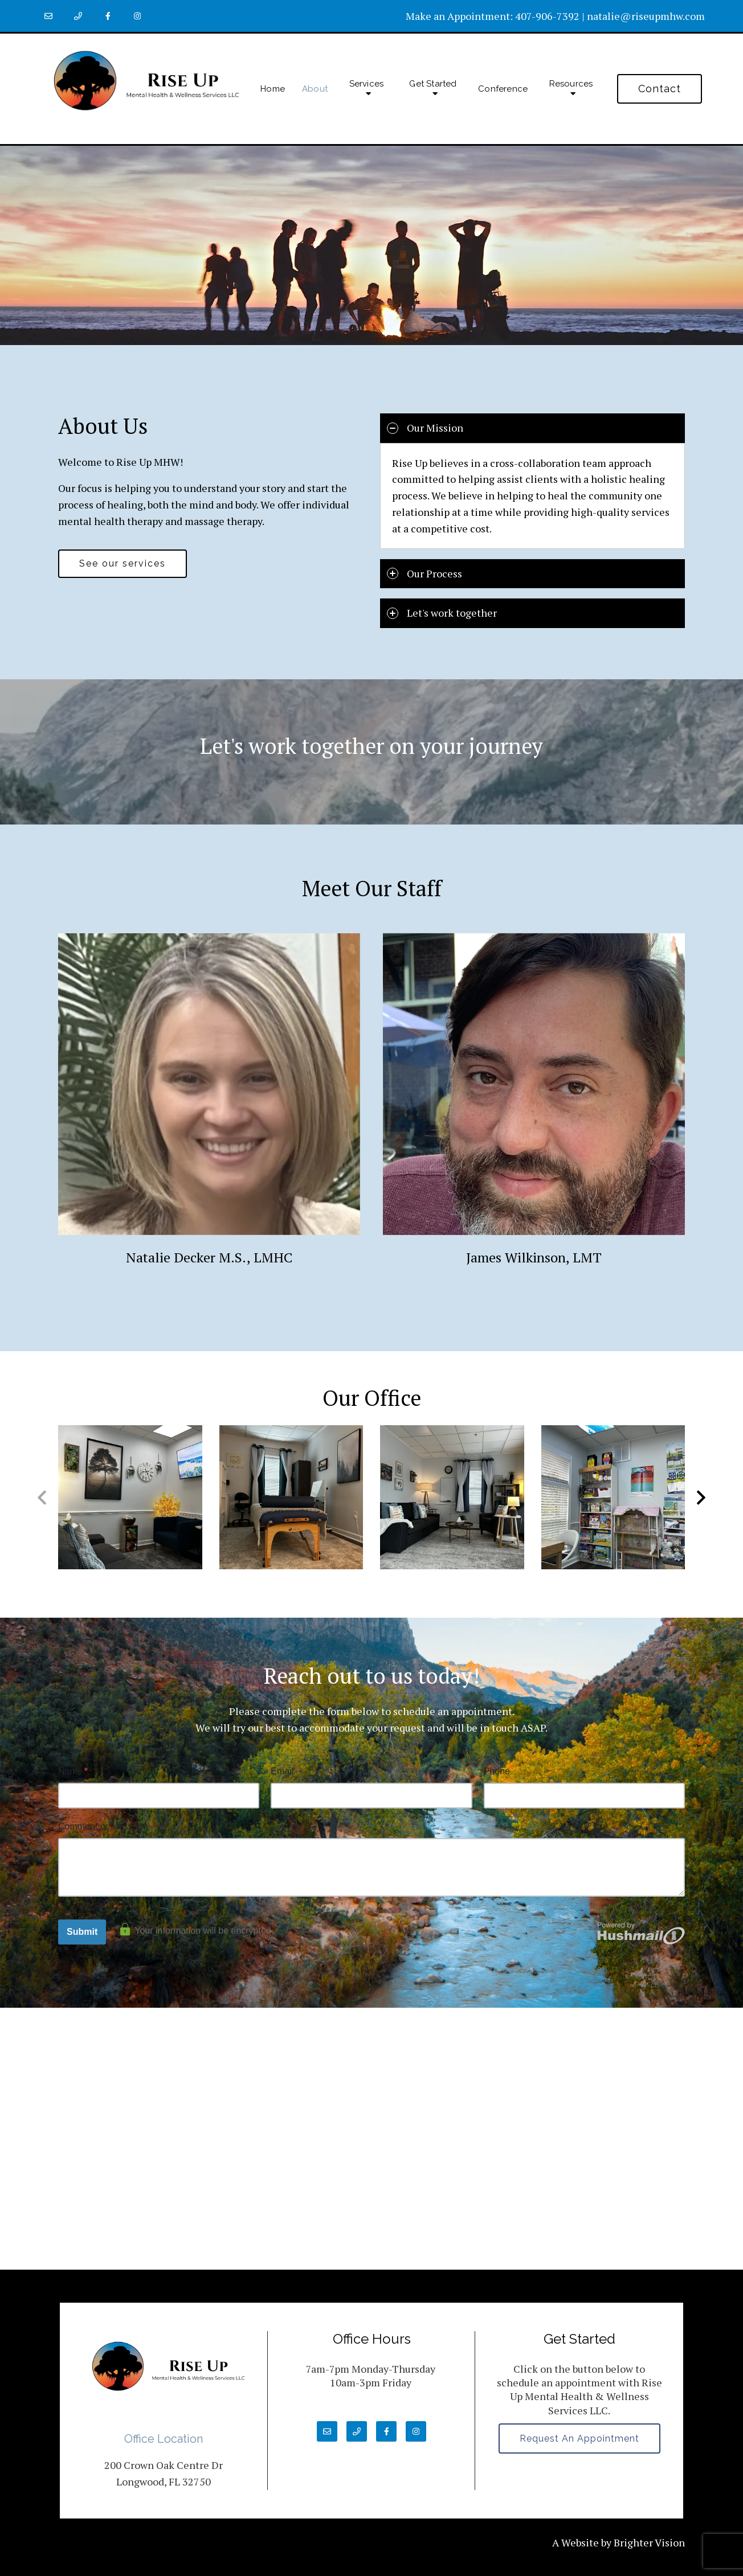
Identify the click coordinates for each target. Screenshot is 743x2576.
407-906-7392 (547, 16)
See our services (122, 563)
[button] (701, 1497)
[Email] (48, 16)
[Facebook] (107, 16)
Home (272, 89)
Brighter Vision (649, 2542)
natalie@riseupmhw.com (646, 16)
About (315, 89)
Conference (503, 89)
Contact (659, 89)
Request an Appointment (579, 2438)
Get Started (432, 84)
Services (366, 84)
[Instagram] (137, 16)
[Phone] (78, 16)
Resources (571, 84)
